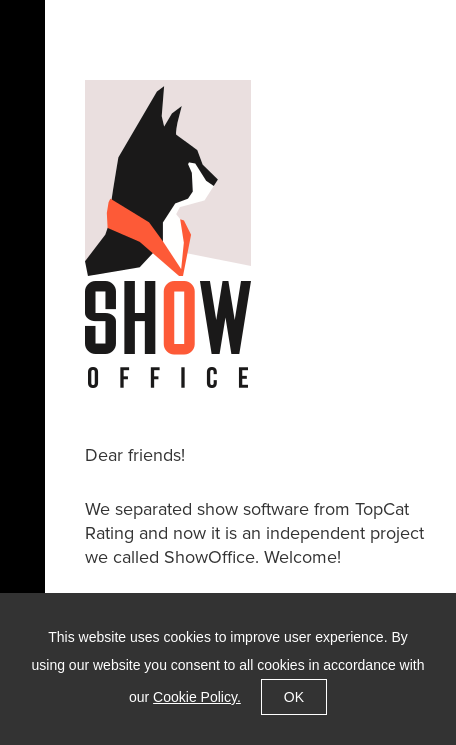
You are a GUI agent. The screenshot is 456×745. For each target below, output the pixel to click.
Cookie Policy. (197, 697)
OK (294, 697)
